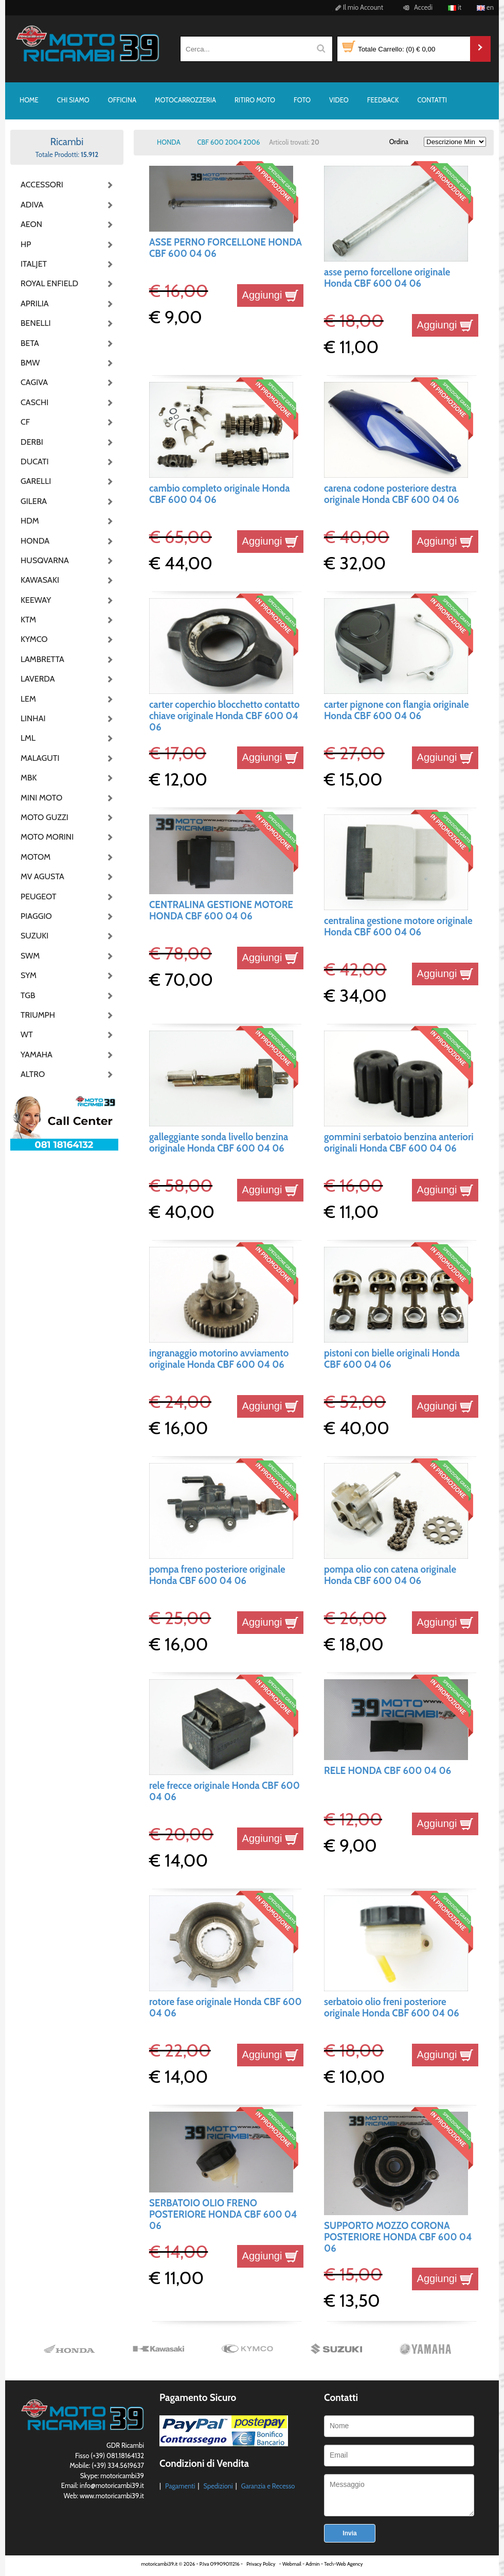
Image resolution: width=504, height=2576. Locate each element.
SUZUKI (34, 936)
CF (25, 422)
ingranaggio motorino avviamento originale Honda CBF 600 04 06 (219, 1358)
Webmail (291, 2564)
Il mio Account (357, 7)
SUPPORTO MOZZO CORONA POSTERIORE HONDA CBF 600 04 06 (398, 2237)
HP (26, 244)
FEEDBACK (383, 100)
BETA (30, 343)
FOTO (302, 100)
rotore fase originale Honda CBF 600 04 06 (225, 2007)
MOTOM (35, 857)
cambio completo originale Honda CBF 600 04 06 (219, 494)
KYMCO (34, 639)
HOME (29, 100)
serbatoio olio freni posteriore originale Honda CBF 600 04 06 (391, 2007)
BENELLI (36, 323)
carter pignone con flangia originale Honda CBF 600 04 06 (396, 710)
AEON (31, 224)
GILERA (34, 501)
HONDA (35, 541)
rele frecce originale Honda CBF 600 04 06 (224, 1791)
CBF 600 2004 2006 (228, 142)
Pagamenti (180, 2486)
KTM (28, 619)
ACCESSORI (42, 184)
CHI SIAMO (73, 100)
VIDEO (339, 100)
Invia (349, 2533)
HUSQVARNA (45, 560)
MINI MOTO (41, 798)
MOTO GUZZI (44, 817)
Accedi (416, 7)
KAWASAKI (40, 580)
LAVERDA (38, 679)
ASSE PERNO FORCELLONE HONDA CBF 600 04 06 (225, 247)
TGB (28, 995)
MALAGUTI (40, 758)
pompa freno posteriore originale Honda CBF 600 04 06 (217, 1575)
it (454, 7)
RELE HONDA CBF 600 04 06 (387, 1771)
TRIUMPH (38, 1015)
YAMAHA (36, 1054)
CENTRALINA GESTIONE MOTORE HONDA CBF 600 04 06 (221, 910)
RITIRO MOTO (255, 100)
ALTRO (33, 1074)
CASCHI (34, 402)
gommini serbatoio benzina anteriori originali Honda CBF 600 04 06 (399, 1142)
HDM (30, 521)
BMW (30, 363)
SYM (29, 975)
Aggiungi (270, 295)
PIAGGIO (36, 916)
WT (27, 1034)
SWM (30, 956)
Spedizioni (217, 2486)
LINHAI (33, 718)
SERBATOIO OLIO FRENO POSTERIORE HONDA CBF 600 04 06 (223, 2214)
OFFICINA (122, 100)
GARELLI (36, 481)
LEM (28, 699)
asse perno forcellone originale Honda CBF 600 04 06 (387, 277)
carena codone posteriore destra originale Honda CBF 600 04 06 (391, 494)
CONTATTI (432, 100)
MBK (29, 777)
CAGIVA (34, 382)
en (485, 7)
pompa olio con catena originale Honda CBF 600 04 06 (390, 1575)
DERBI (32, 442)
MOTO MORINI (46, 837)
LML (28, 738)
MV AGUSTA (42, 876)
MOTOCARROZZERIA (185, 100)
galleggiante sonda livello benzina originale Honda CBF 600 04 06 (218, 1142)
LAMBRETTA (42, 659)
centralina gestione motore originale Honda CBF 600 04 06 (398, 926)
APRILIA (35, 303)
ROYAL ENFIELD (46, 283)
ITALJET (34, 264)
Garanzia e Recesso (268, 2486)
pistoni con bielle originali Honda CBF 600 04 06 (392, 1358)
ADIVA (32, 205)
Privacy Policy (260, 2564)
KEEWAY (36, 600)
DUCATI (35, 461)
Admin (312, 2564)
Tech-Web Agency (343, 2564)
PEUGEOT (39, 896)
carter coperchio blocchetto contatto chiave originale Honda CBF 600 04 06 (224, 716)
